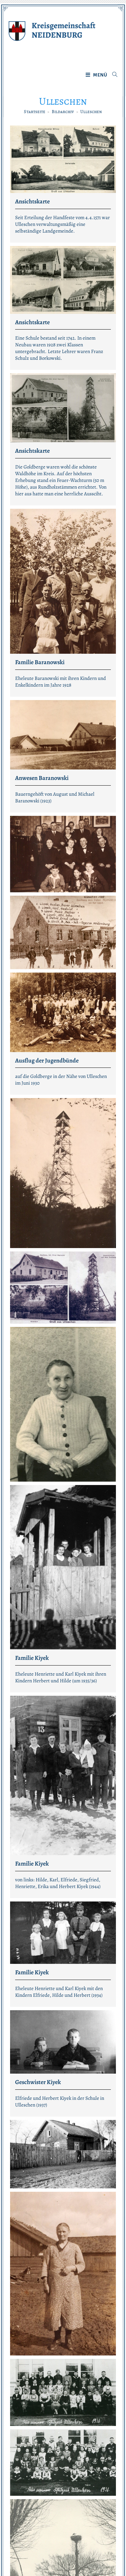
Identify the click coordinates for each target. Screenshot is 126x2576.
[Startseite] (34, 111)
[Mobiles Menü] (97, 75)
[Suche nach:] (112, 75)
